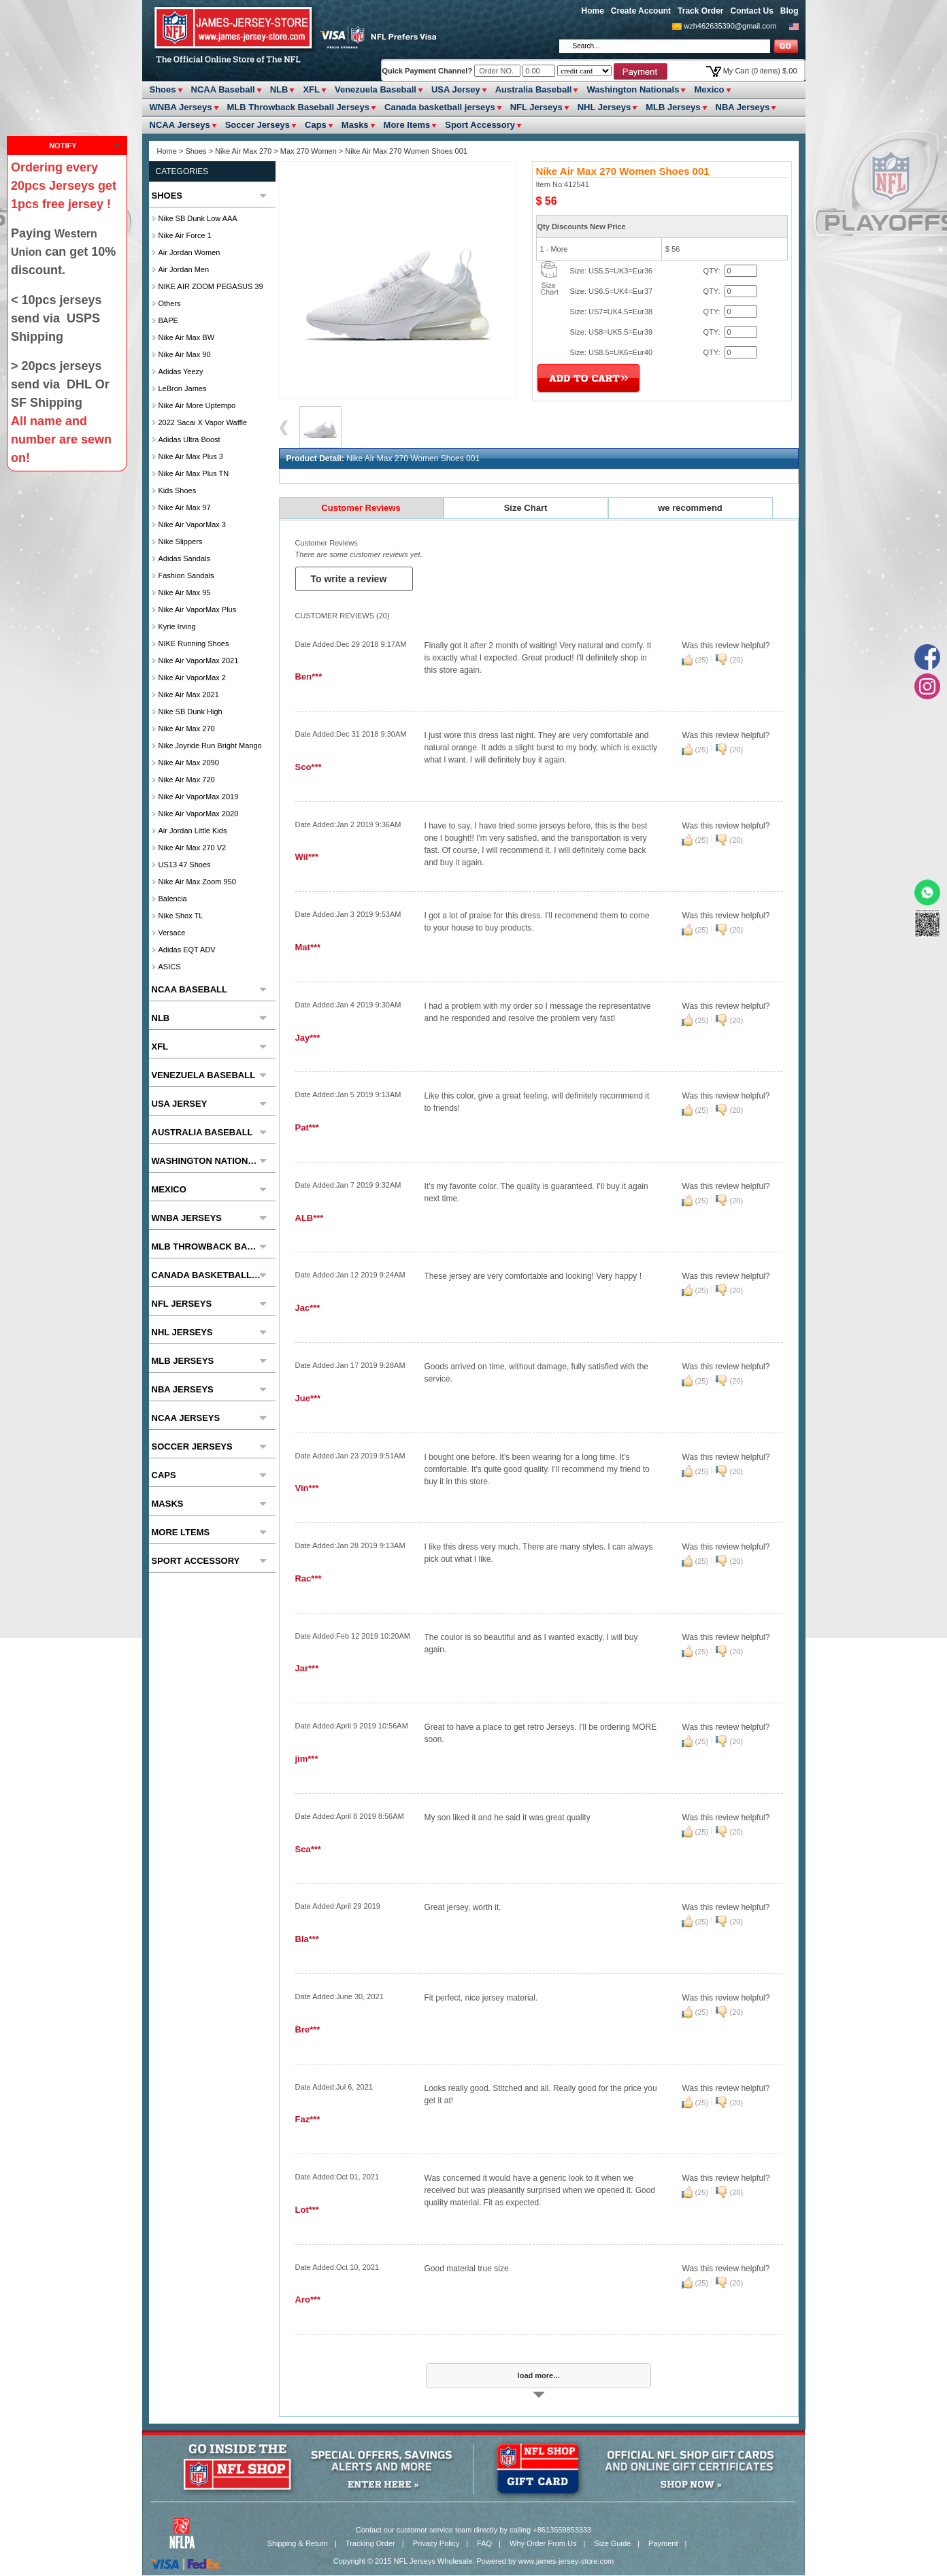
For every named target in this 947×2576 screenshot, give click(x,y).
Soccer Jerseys (257, 125)
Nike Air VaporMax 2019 (199, 796)
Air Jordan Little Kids (193, 830)
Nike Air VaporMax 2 (192, 677)
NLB (279, 89)
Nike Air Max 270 (243, 151)
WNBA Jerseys (181, 107)
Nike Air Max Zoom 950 (197, 881)
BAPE (168, 320)
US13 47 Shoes (185, 864)
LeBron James (183, 388)
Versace (172, 933)
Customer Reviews (360, 508)
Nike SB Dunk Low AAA (198, 218)
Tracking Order (370, 2543)
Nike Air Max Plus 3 (191, 456)
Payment (663, 2543)
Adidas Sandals (184, 558)
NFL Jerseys (536, 107)
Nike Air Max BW (187, 337)
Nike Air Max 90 (185, 354)
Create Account (641, 11)
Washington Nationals (632, 89)
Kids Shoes (178, 490)
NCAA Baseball (223, 89)
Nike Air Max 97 (185, 507)
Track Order (700, 11)
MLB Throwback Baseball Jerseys (298, 107)
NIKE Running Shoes (194, 643)
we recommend (690, 508)
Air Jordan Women (189, 252)
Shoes (163, 89)
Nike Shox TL (181, 915)
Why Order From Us (543, 2543)
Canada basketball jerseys (439, 107)
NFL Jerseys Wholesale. (434, 2561)
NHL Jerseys (604, 107)
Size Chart (526, 508)
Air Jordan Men (184, 269)
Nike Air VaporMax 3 (192, 524)
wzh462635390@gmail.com (730, 26)
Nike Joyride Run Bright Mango (210, 745)
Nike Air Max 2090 (189, 762)
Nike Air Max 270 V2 (193, 847)
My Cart (760, 71)
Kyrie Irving (177, 626)
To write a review (350, 578)
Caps (316, 125)
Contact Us (751, 11)
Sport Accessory (480, 125)
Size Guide (612, 2543)
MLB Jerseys (673, 107)
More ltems (407, 125)
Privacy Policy (436, 2543)
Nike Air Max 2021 (189, 694)
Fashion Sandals (186, 575)
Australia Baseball (533, 89)
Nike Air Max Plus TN (194, 473)
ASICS (170, 967)
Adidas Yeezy (181, 371)
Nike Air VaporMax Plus (198, 609)
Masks (355, 125)
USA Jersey (455, 89)
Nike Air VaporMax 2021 (199, 660)
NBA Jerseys (743, 107)
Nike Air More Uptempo (197, 405)
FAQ (484, 2543)
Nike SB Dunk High (190, 711)
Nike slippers (181, 541)
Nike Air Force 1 (185, 235)
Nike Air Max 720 (187, 779)
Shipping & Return (297, 2543)
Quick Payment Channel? (428, 71)
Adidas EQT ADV (187, 950)
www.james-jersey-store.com (566, 2561)
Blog (789, 11)
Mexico (709, 89)
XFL (311, 89)
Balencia (173, 898)
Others (170, 303)
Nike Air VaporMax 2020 (199, 813)
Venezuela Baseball (375, 89)
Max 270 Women (308, 151)
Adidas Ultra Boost (189, 439)
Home (593, 11)
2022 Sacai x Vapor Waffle (203, 422)
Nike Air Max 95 (185, 592)
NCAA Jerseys (180, 125)
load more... (539, 2375)
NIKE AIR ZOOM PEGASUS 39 (211, 286)
